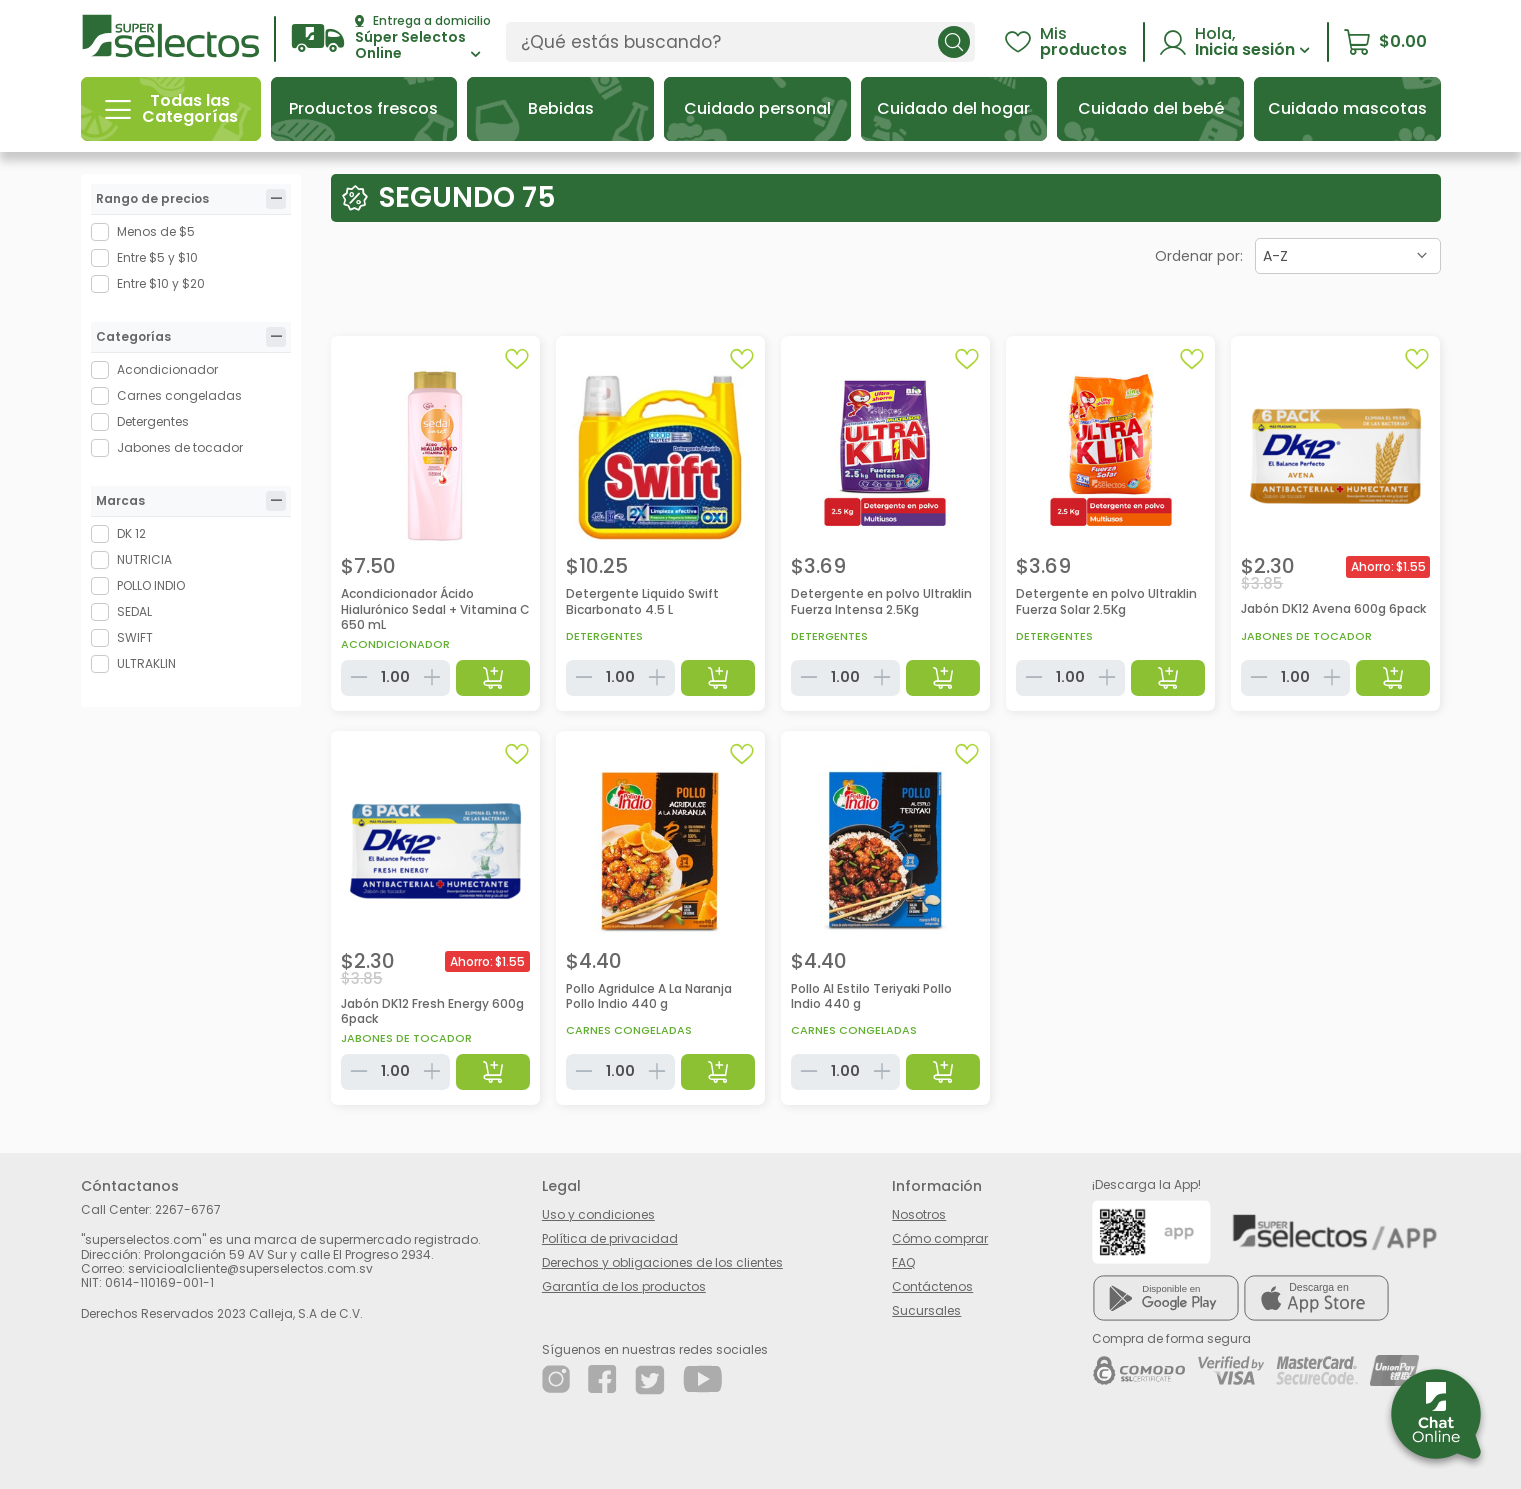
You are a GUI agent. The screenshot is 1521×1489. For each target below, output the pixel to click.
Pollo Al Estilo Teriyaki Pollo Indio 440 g (871, 996)
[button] (391, 38)
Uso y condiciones (598, 1214)
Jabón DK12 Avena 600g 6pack (1333, 608)
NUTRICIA (144, 559)
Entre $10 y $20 (161, 283)
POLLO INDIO (151, 585)
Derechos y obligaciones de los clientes (662, 1262)
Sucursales (926, 1310)
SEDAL (134, 611)
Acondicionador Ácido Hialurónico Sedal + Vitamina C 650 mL (435, 609)
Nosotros (919, 1214)
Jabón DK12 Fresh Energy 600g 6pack (432, 1011)
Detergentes (153, 421)
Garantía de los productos (624, 1286)
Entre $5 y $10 (157, 257)
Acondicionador (167, 369)
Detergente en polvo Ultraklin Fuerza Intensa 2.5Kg (881, 601)
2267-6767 (188, 1209)
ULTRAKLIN (146, 663)
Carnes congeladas (179, 395)
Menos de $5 (156, 231)
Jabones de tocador (180, 447)
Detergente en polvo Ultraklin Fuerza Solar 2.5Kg (1106, 601)
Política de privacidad (610, 1238)
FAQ (903, 1262)
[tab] (276, 199)
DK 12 (131, 533)
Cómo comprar (940, 1238)
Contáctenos (932, 1286)
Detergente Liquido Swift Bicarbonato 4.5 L (642, 601)
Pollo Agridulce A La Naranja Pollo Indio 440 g (649, 996)
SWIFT (135, 637)
